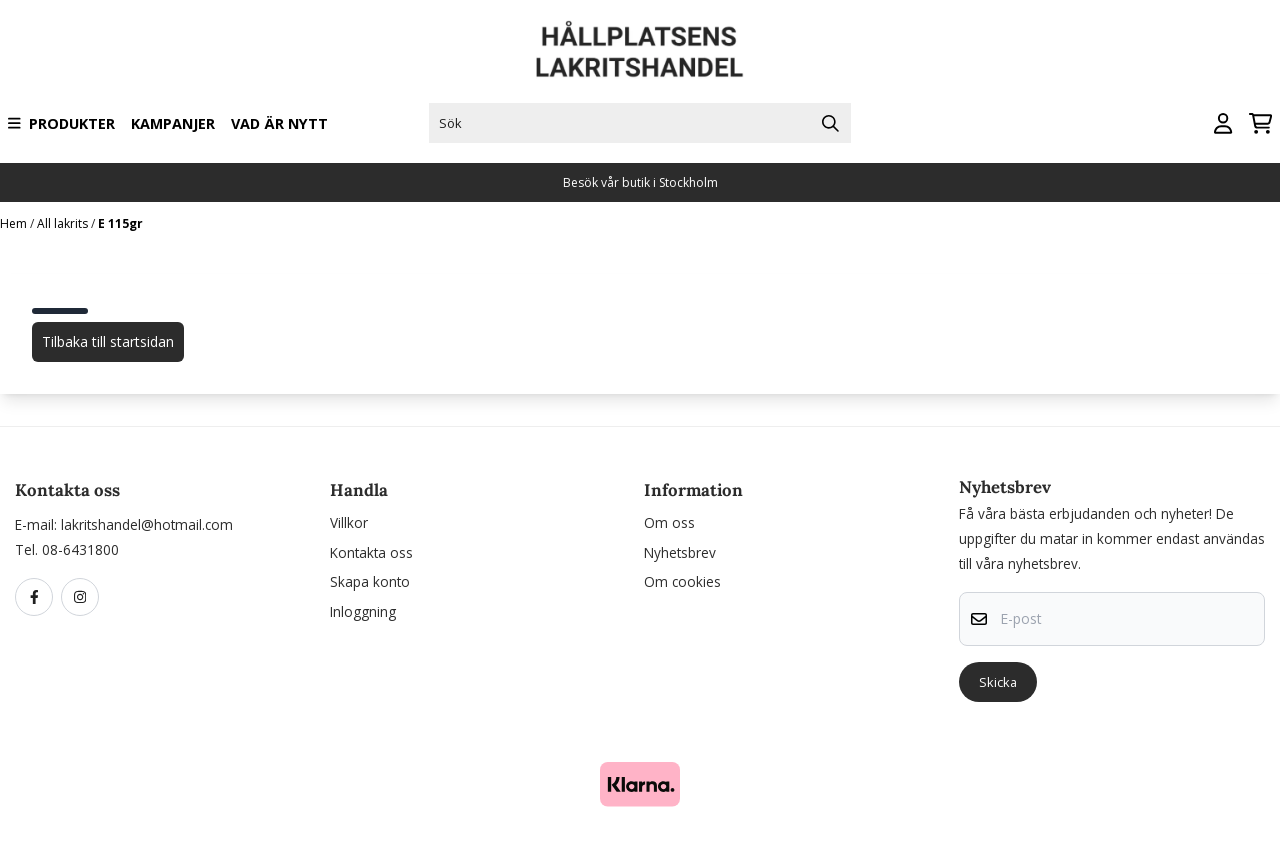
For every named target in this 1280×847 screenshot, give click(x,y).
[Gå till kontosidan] (1223, 123)
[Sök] (639, 123)
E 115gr (120, 223)
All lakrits (64, 223)
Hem (15, 223)
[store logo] (640, 49)
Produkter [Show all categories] (61, 123)
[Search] (831, 123)
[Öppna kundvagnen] (1260, 123)
